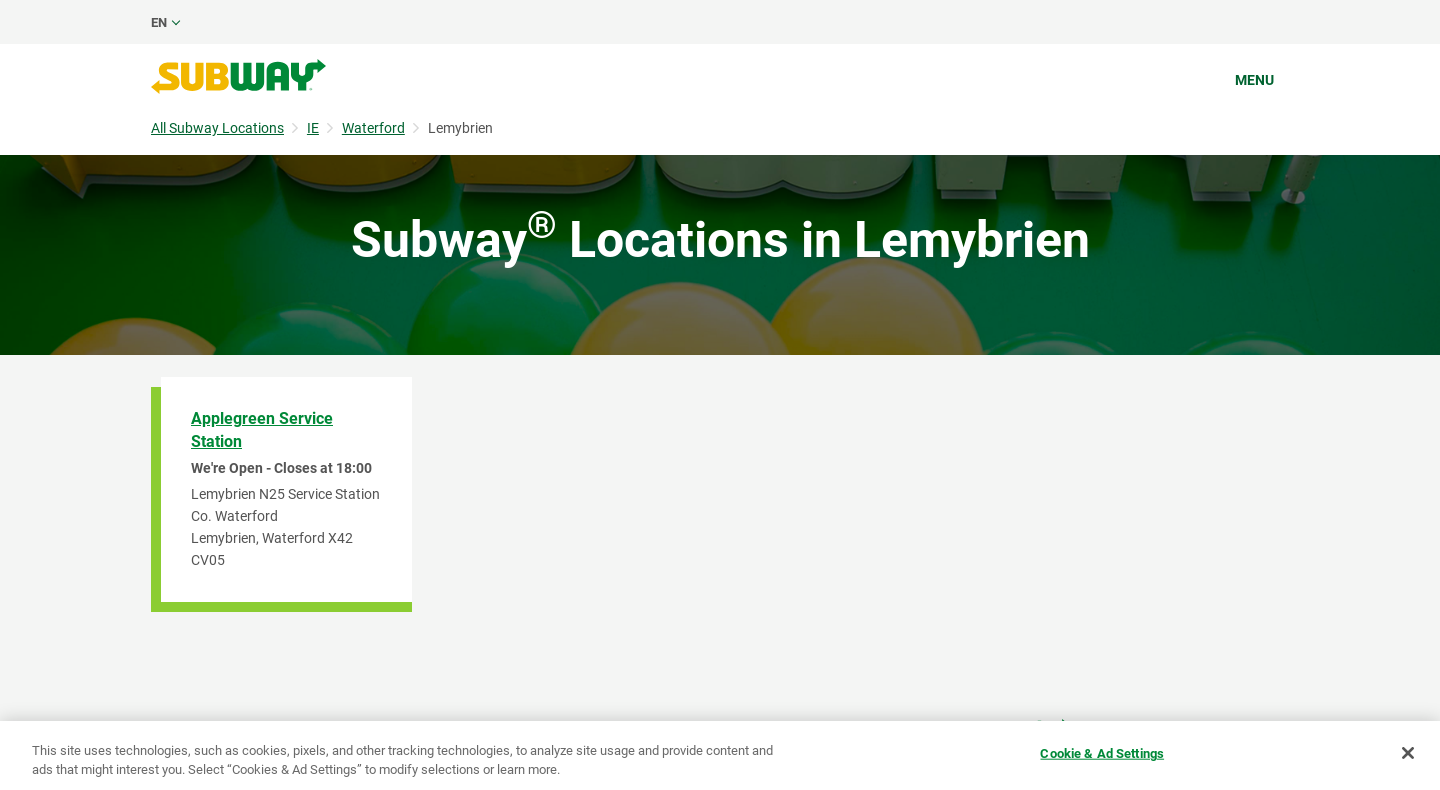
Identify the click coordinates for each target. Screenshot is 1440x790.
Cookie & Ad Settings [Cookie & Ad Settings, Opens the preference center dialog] (1102, 753)
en (159, 22)
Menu (1254, 80)
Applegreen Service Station (262, 430)
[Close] (1408, 753)
